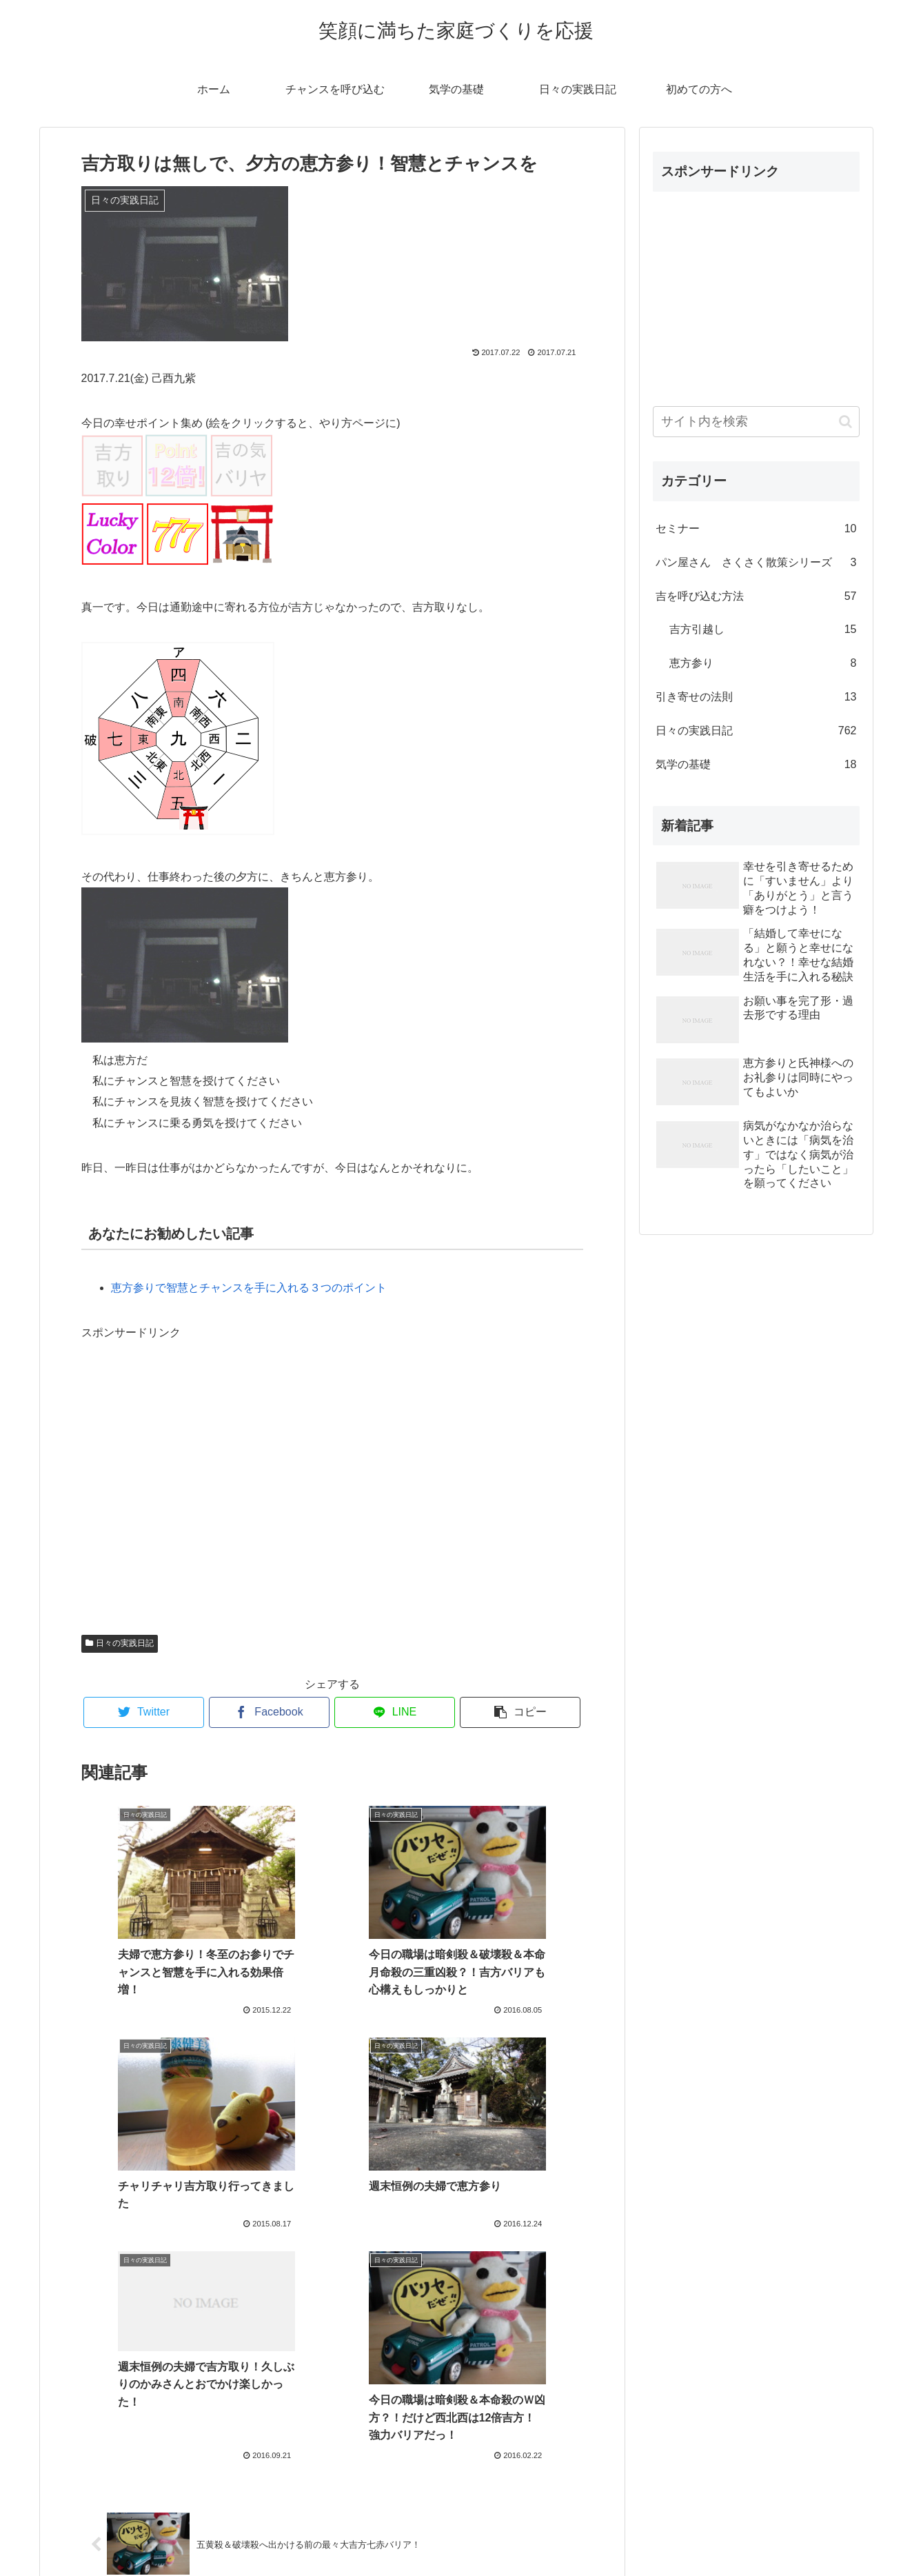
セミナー (756, 529)
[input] (756, 421)
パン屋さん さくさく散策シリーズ (756, 563)
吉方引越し (763, 630)
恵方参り (763, 664)
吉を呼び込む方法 (756, 597)
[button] (845, 422)
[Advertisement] (332, 1482)
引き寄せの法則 (756, 697)
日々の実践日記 (119, 1643)
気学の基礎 (756, 765)
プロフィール (456, 2533)
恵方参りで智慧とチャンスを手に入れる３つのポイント (249, 1288)
